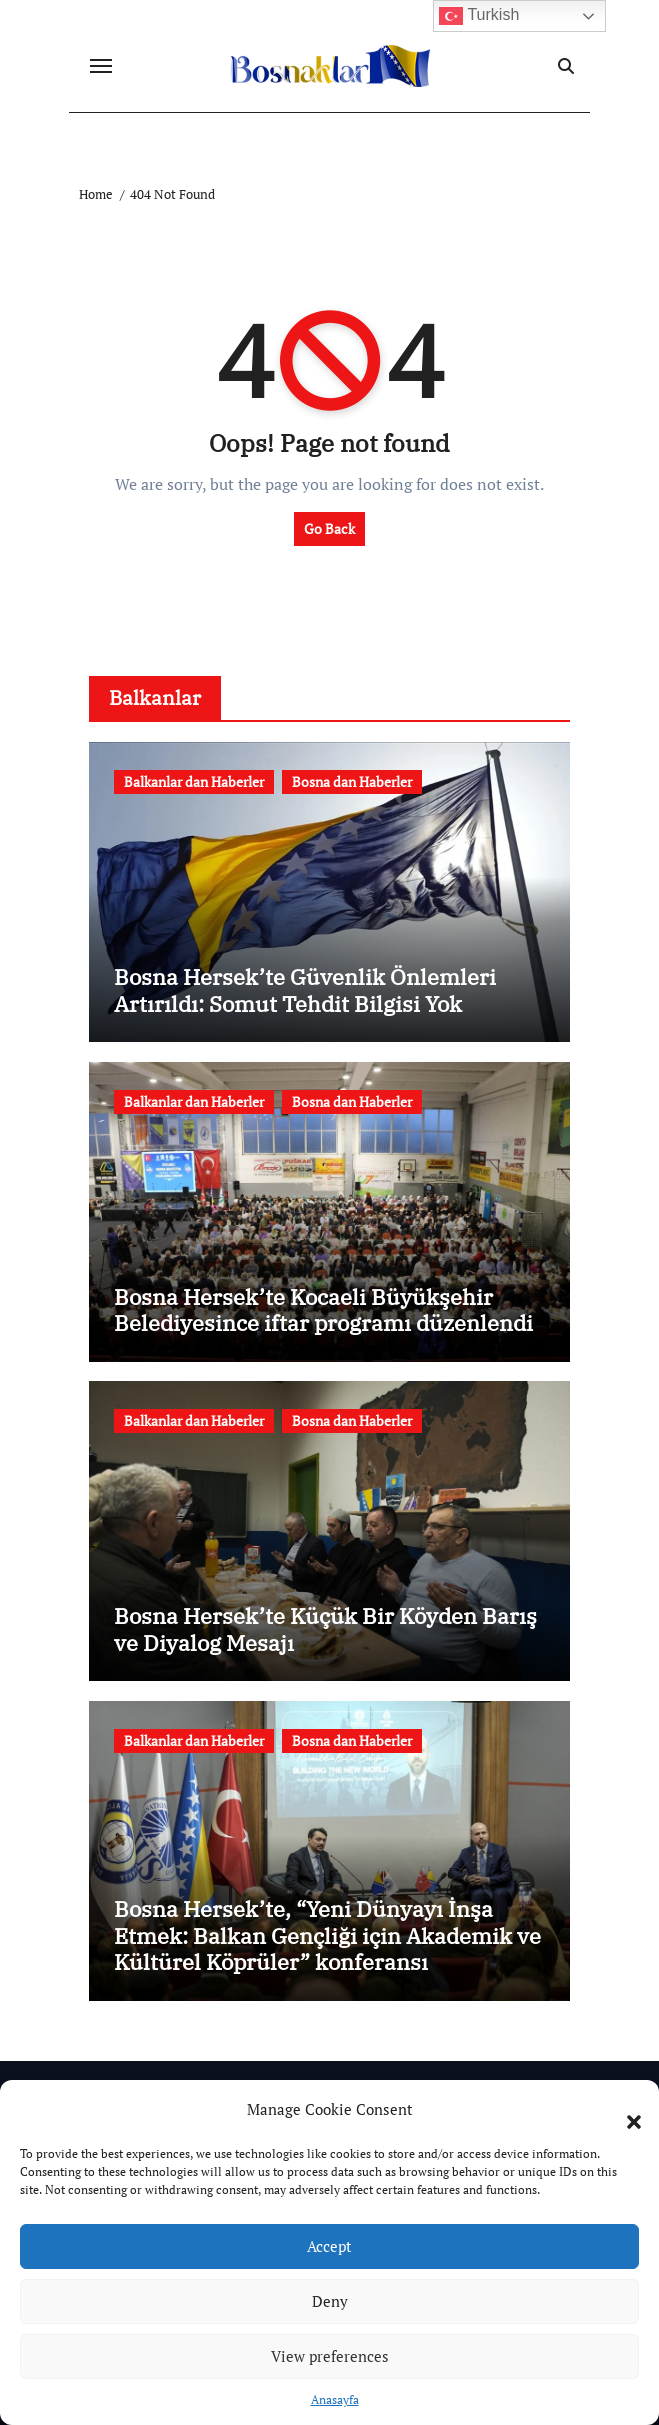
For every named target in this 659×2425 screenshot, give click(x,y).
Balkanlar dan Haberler (194, 781)
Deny (330, 2301)
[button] (624, 2110)
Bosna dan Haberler (352, 781)
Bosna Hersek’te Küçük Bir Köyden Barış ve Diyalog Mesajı (325, 1628)
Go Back (329, 528)
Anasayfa (335, 2399)
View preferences (330, 2356)
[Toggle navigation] (101, 66)
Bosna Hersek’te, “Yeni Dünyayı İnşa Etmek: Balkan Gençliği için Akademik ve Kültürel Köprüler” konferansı (327, 1935)
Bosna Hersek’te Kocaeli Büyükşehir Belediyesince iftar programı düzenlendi (323, 1309)
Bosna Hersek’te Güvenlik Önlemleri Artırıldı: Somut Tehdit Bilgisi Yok (305, 989)
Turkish (479, 16)
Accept (329, 2246)
